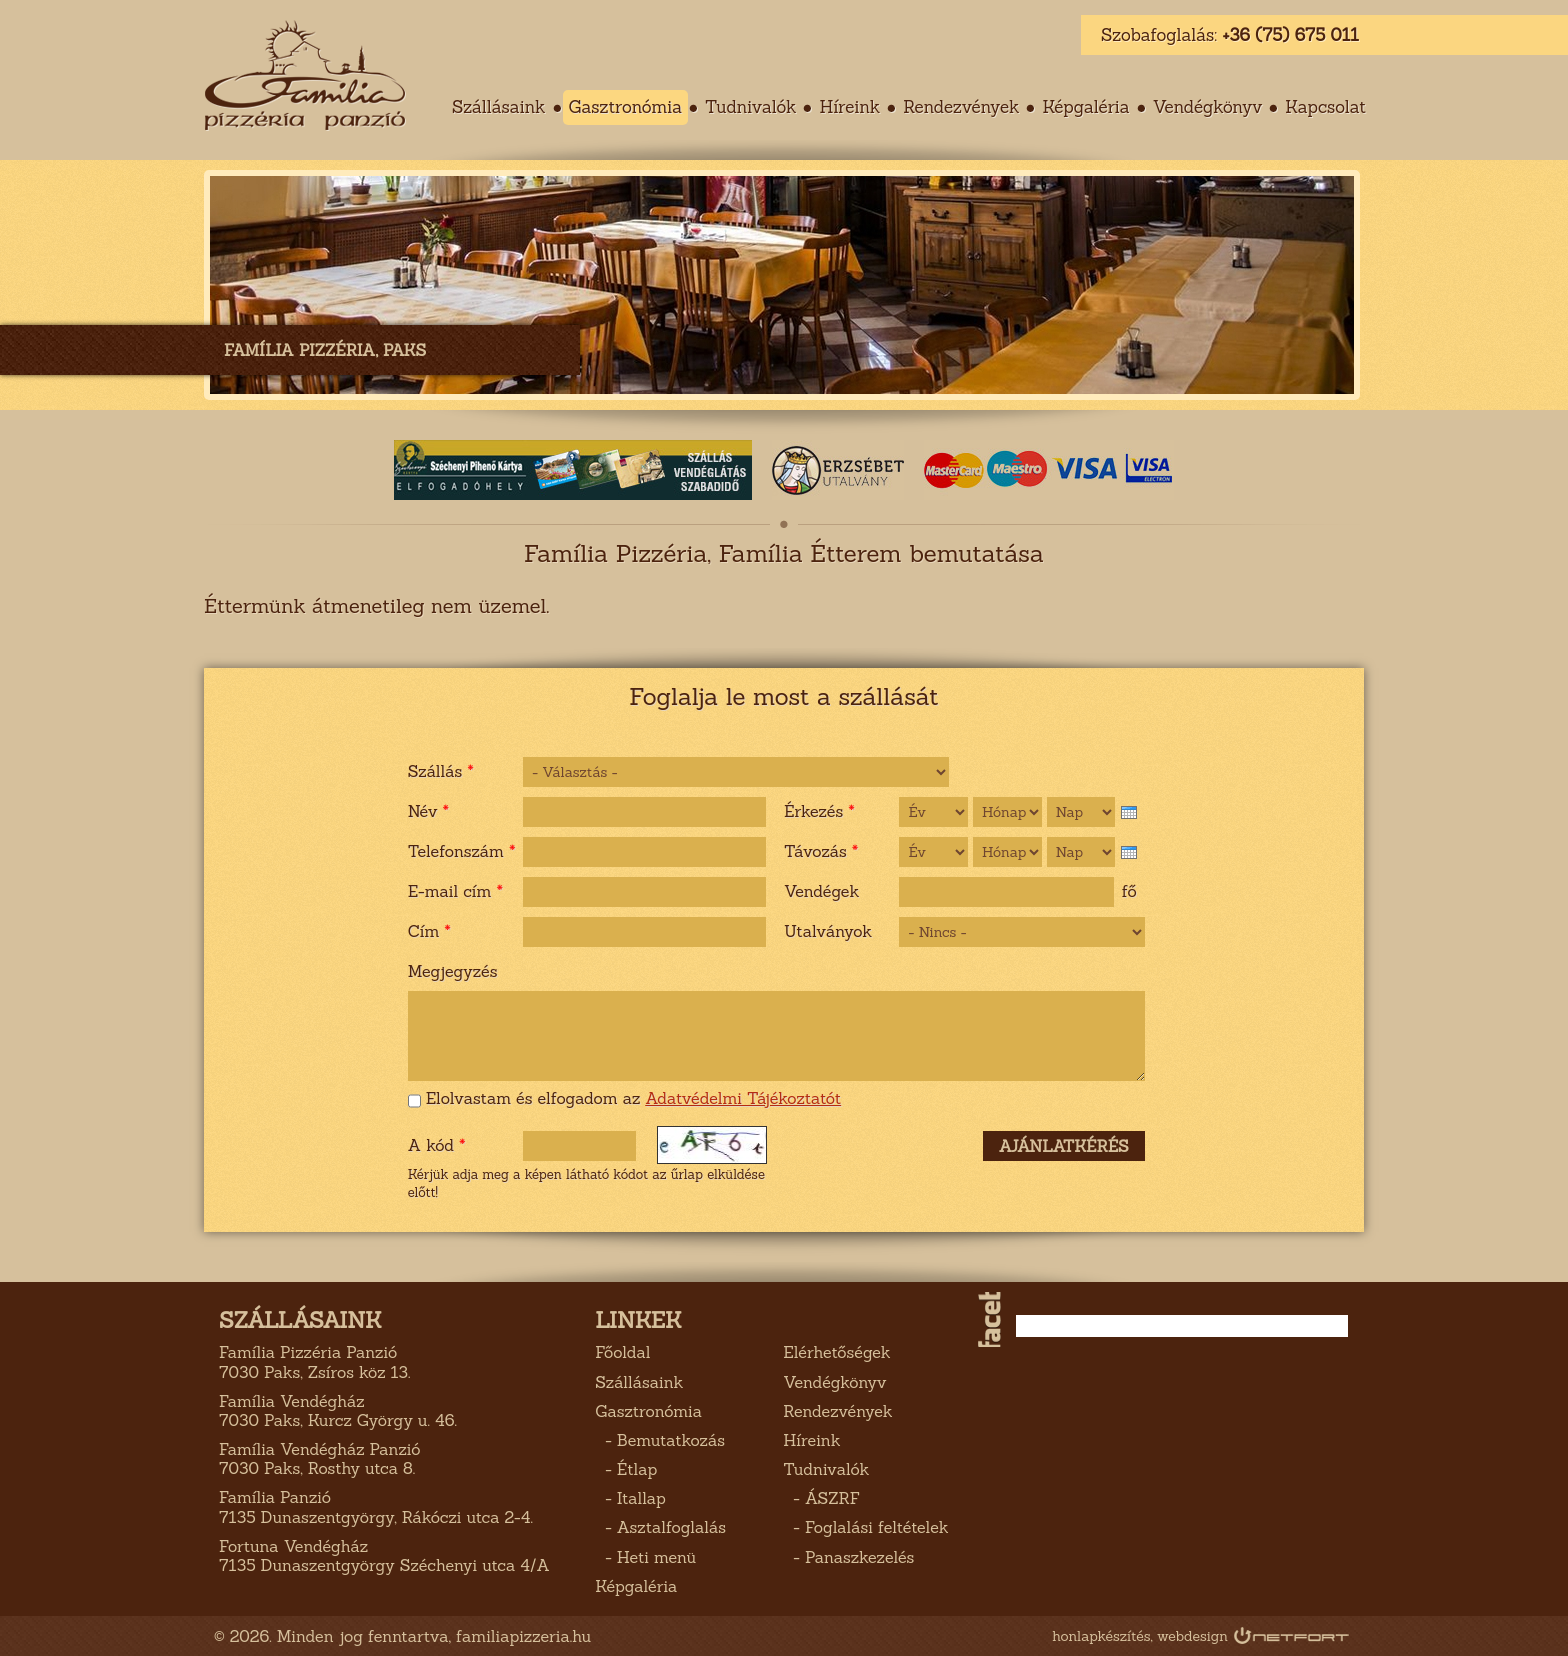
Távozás (821, 851)
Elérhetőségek (836, 1352)
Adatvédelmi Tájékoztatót (743, 1098)
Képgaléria (1085, 107)
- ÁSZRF (821, 1498)
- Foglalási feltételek (865, 1527)
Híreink (849, 107)
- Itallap (630, 1498)
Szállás (441, 771)
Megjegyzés (453, 971)
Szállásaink (639, 1382)
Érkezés (819, 811)
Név (428, 811)
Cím (429, 931)
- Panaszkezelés (848, 1557)
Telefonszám (462, 851)
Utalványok (828, 931)
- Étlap (626, 1469)
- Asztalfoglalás (660, 1527)
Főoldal (622, 1352)
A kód (437, 1145)
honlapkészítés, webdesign (1140, 1636)
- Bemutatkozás (660, 1440)
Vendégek (821, 891)
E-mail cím (455, 891)
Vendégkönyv (1208, 107)
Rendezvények (961, 107)
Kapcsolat (1325, 107)
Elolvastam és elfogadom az (633, 1098)
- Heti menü (645, 1557)
